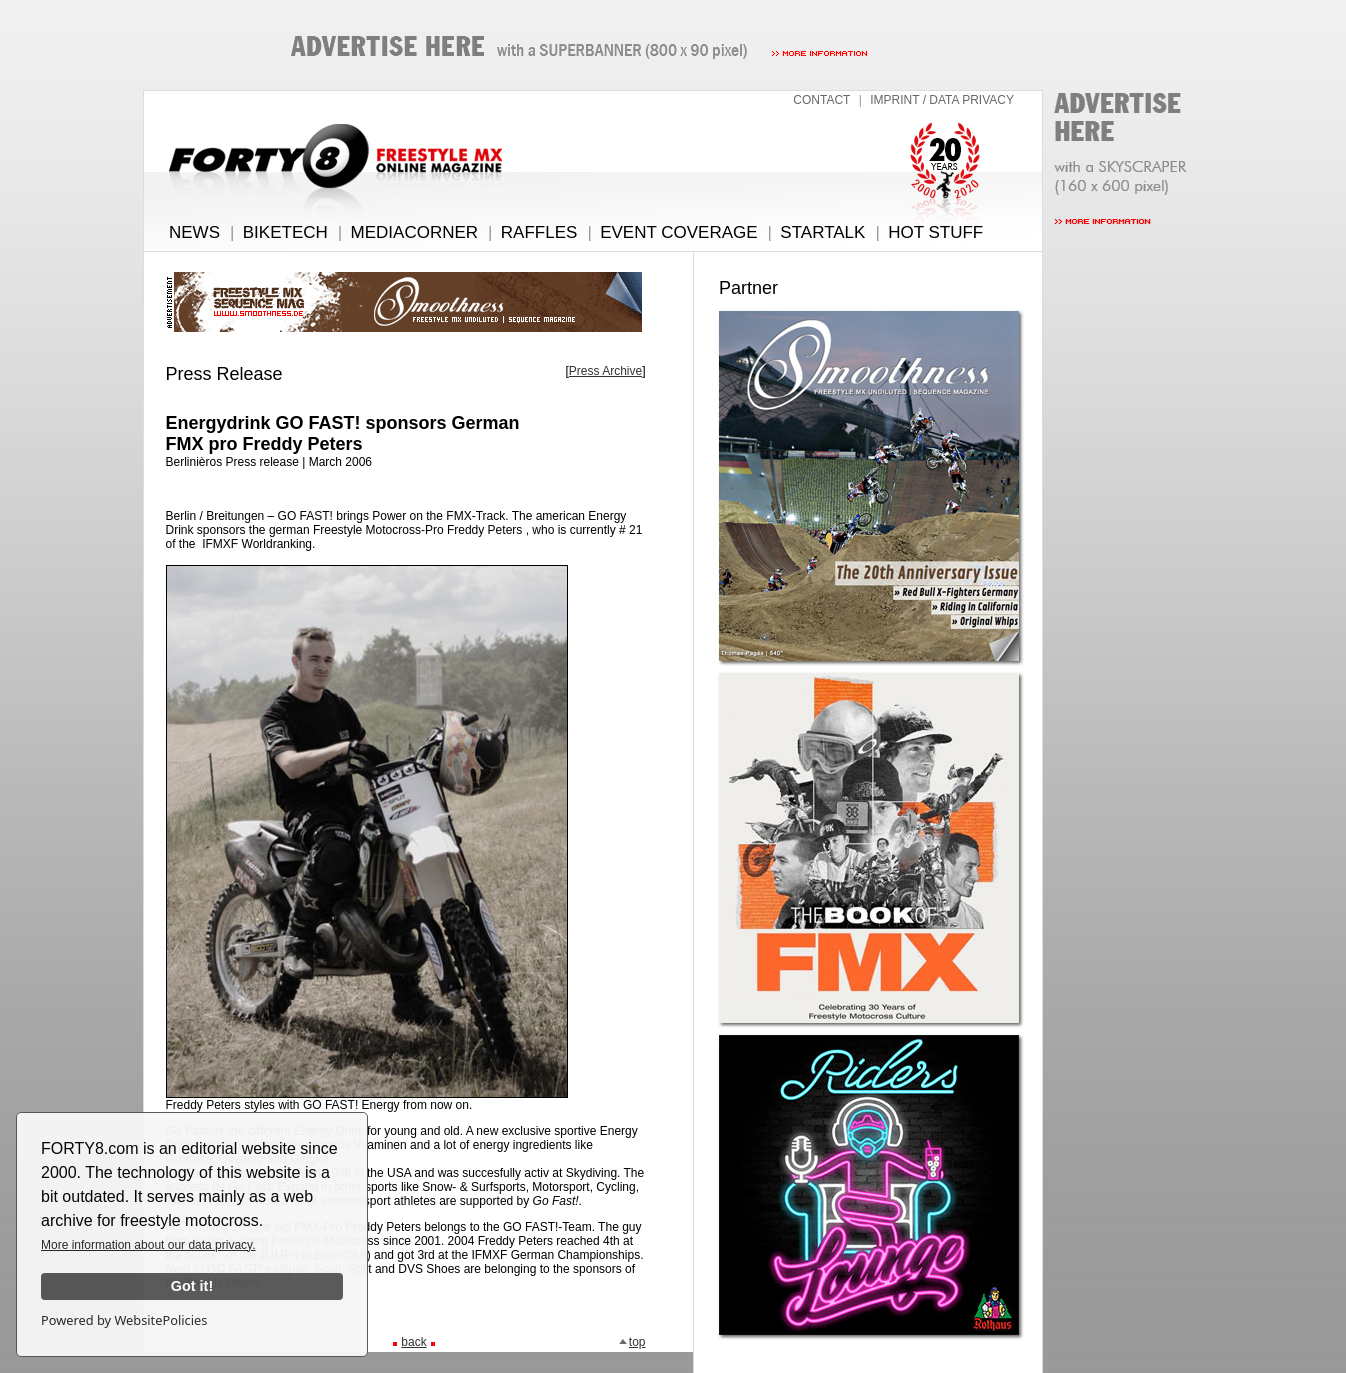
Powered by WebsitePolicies (124, 1320)
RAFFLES (539, 232)
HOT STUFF (935, 232)
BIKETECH (285, 232)
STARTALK (822, 232)
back (413, 1342)
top (632, 1342)
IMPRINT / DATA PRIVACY (942, 100)
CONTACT (821, 100)
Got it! (192, 1286)
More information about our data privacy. (148, 1245)
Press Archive (605, 371)
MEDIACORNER (415, 232)
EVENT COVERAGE (678, 232)
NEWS (194, 232)
